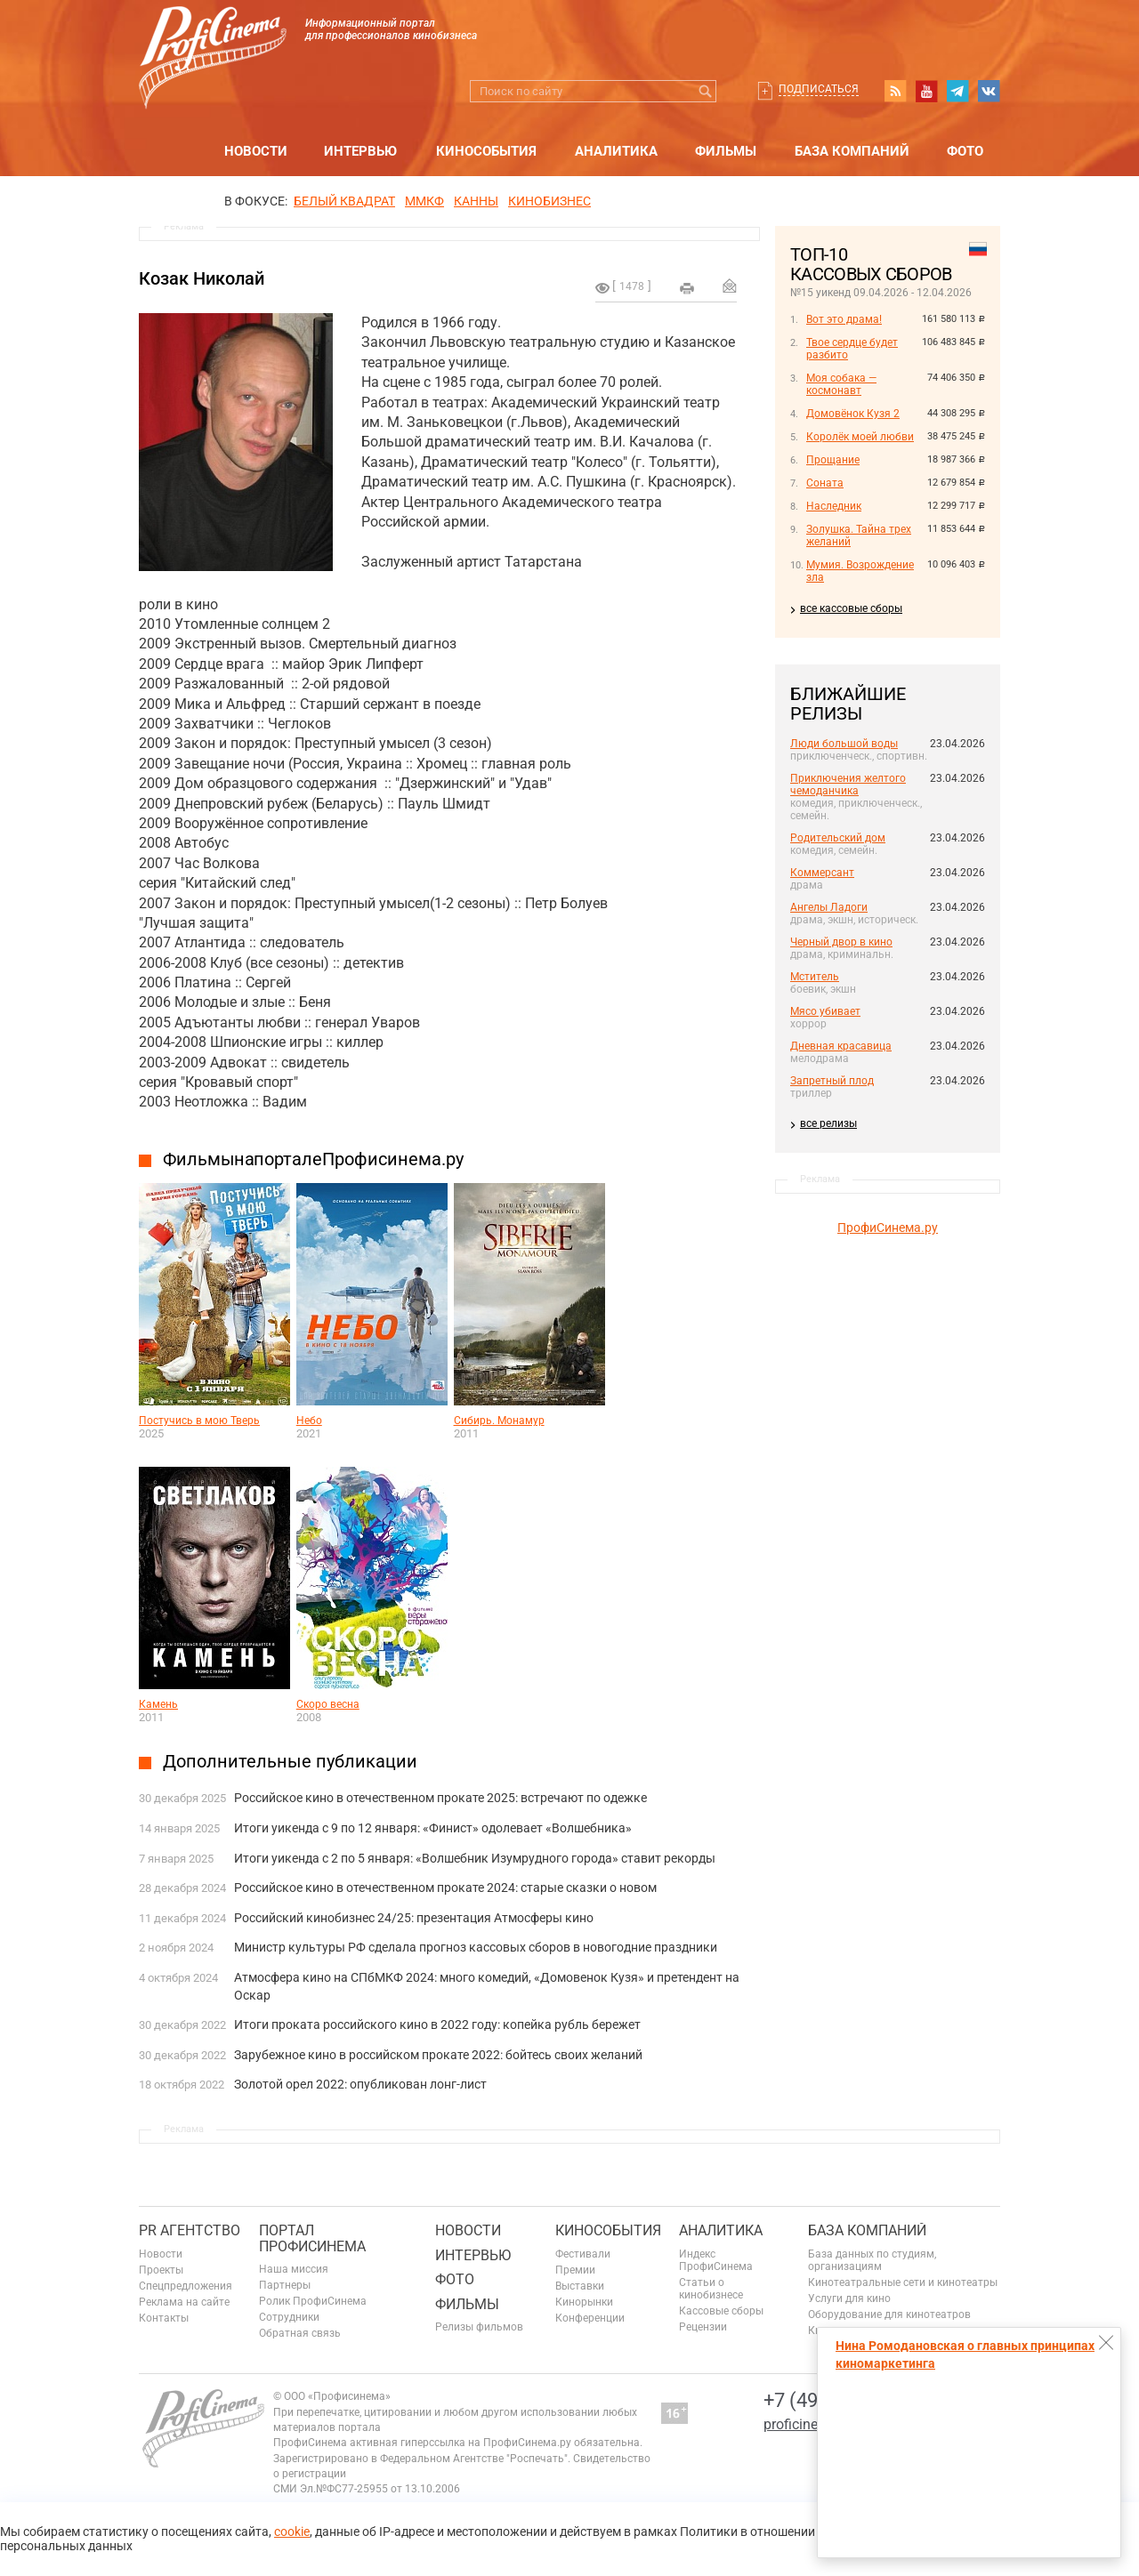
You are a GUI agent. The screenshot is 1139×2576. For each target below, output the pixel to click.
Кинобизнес (549, 201)
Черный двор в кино (841, 942)
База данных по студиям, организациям (872, 2260)
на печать (687, 288)
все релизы (828, 1123)
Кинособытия (486, 151)
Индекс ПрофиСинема (716, 2260)
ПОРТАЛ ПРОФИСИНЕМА (312, 2238)
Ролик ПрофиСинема (313, 2301)
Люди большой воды (844, 743)
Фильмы (725, 151)
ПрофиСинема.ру (887, 1227)
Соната (825, 483)
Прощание (833, 460)
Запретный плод (832, 1081)
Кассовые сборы (721, 2311)
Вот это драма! (844, 319)
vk (988, 90)
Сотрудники (289, 2317)
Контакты (164, 2318)
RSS (895, 90)
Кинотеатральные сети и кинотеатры (903, 2282)
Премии (575, 2270)
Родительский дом (837, 838)
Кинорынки (584, 2302)
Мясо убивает (825, 1011)
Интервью (360, 151)
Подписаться (819, 89)
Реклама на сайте (184, 2302)
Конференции (590, 2318)
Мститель (814, 976)
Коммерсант (822, 872)
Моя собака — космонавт (841, 384)
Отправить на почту (730, 285)
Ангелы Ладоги (829, 907)
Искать (705, 91)
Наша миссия (293, 2269)
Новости (255, 151)
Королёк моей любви (860, 437)
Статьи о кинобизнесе (711, 2288)
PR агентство (189, 2230)
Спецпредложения (185, 2286)
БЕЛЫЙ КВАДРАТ (344, 201)
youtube (926, 90)
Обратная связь (300, 2333)
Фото (965, 151)
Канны (476, 201)
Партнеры (285, 2285)
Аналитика (616, 151)
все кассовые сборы (851, 608)
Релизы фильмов (479, 2327)
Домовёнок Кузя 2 (853, 413)
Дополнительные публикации (290, 1761)
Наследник (833, 506)
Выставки (579, 2286)
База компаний (852, 151)
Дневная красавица (841, 1046)
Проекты (161, 2270)
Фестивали (582, 2254)
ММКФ (424, 201)
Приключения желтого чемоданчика (848, 784)
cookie (292, 2531)
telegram (957, 90)
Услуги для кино (849, 2298)
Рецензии (703, 2327)
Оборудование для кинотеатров (889, 2314)
